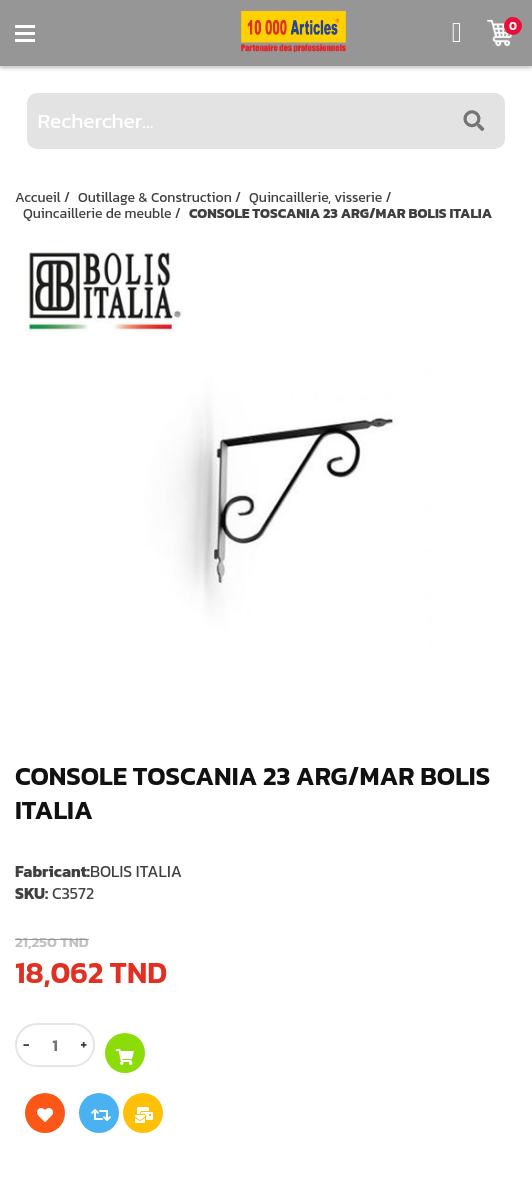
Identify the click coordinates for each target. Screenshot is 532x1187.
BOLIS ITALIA (136, 871)
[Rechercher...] (266, 121)
